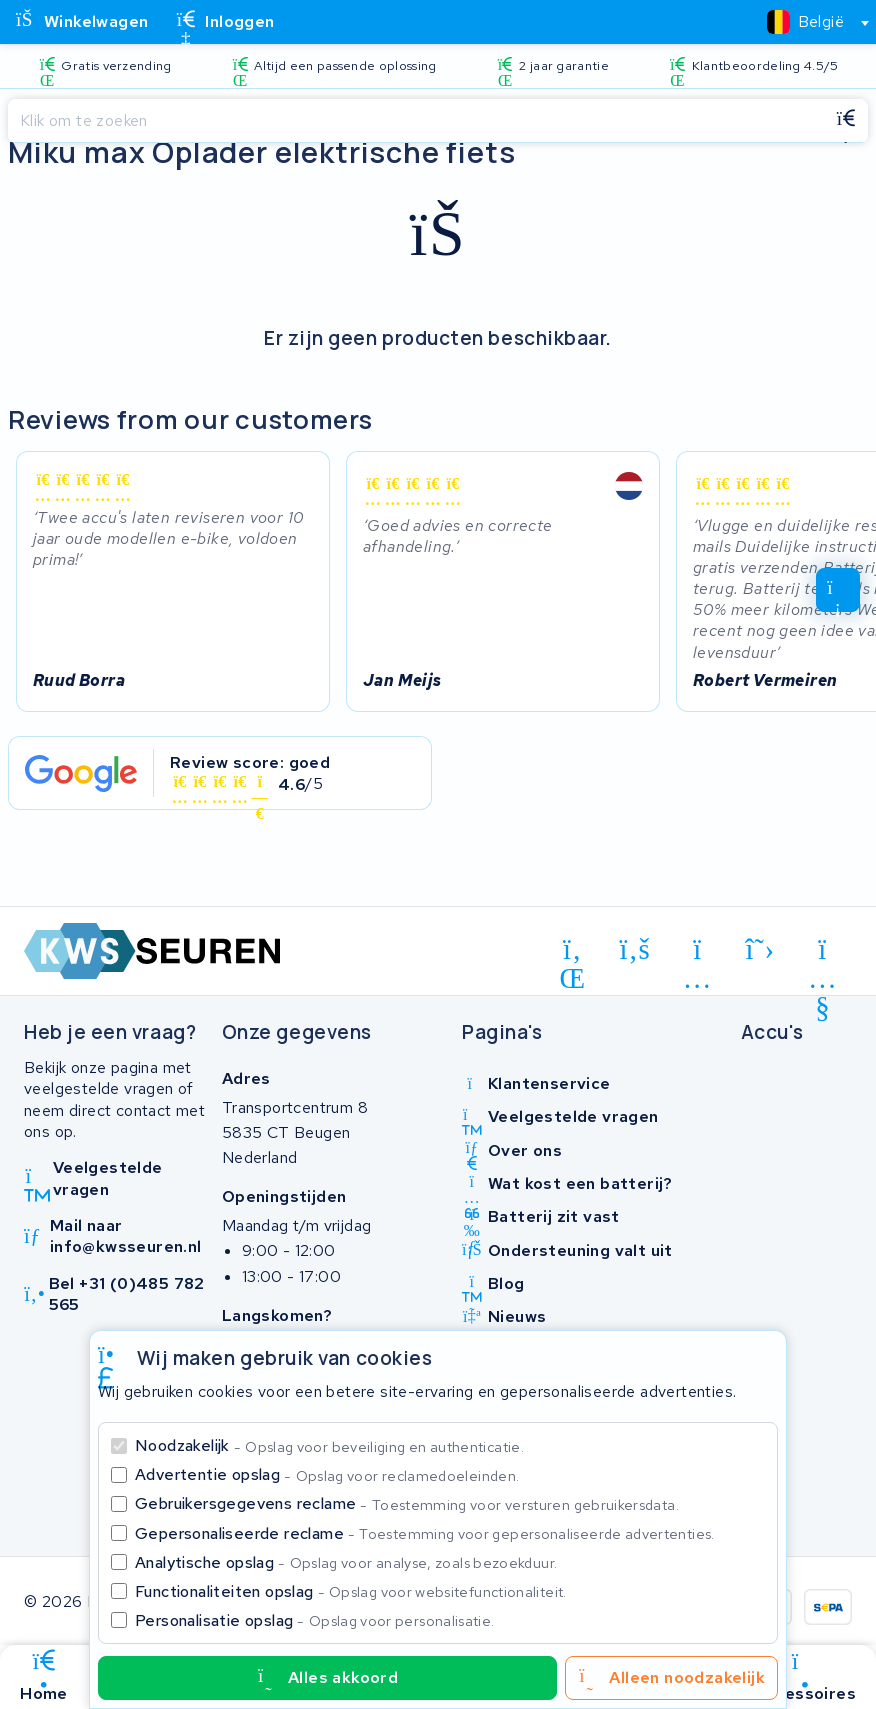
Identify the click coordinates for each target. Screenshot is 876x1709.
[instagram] (697, 953)
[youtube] (822, 953)
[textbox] (805, 21)
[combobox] (809, 22)
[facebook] (635, 950)
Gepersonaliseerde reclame (425, 1533)
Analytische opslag (346, 1562)
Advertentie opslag (327, 1474)
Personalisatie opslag (315, 1620)
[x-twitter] (760, 950)
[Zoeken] (416, 121)
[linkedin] (572, 953)
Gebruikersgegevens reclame (407, 1503)
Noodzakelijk (329, 1445)
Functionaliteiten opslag (351, 1591)
